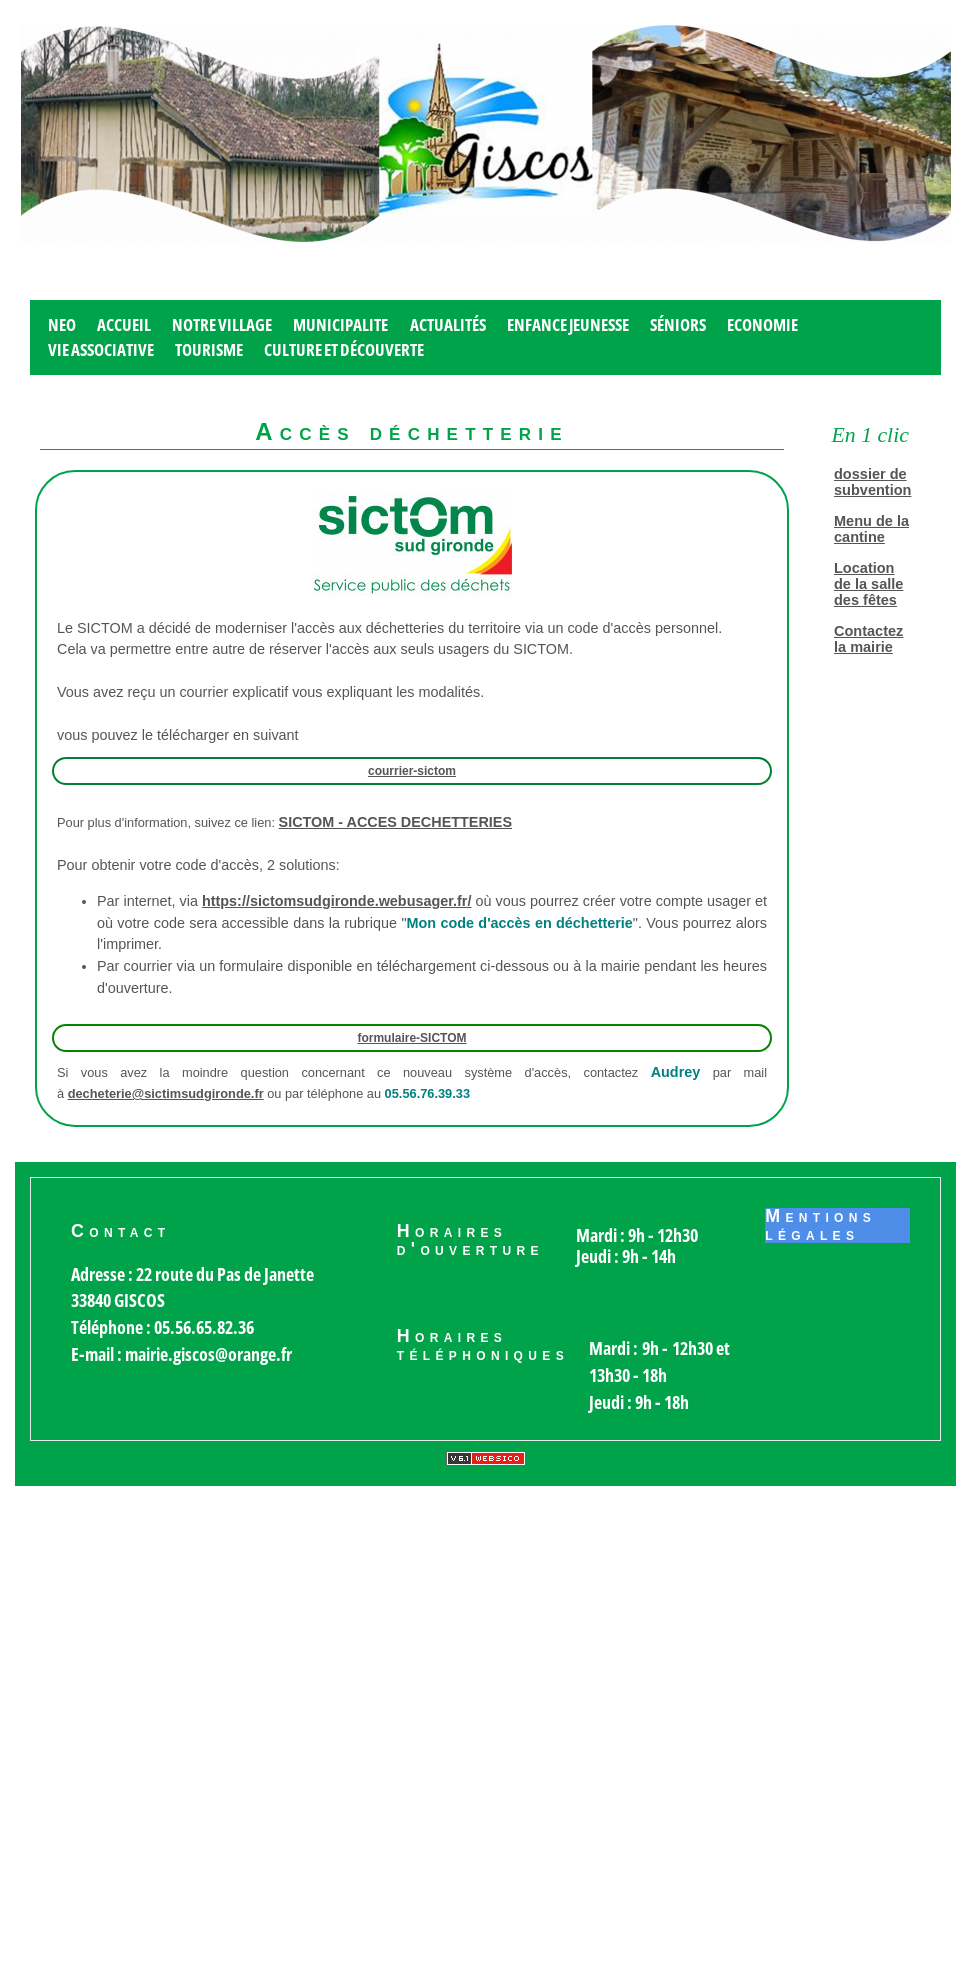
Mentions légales (820, 1226)
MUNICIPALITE (340, 324)
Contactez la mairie (868, 639)
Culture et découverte (344, 349)
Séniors (678, 324)
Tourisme (209, 349)
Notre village (222, 324)
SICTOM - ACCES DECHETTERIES (395, 822)
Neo (62, 324)
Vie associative (101, 349)
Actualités (448, 324)
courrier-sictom (412, 771)
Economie (762, 324)
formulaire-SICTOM (411, 1038)
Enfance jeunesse (568, 324)
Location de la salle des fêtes (868, 584)
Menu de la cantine (871, 529)
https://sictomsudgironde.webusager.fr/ (336, 901)
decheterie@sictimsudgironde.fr (166, 1093)
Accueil (124, 324)
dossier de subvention (872, 482)
